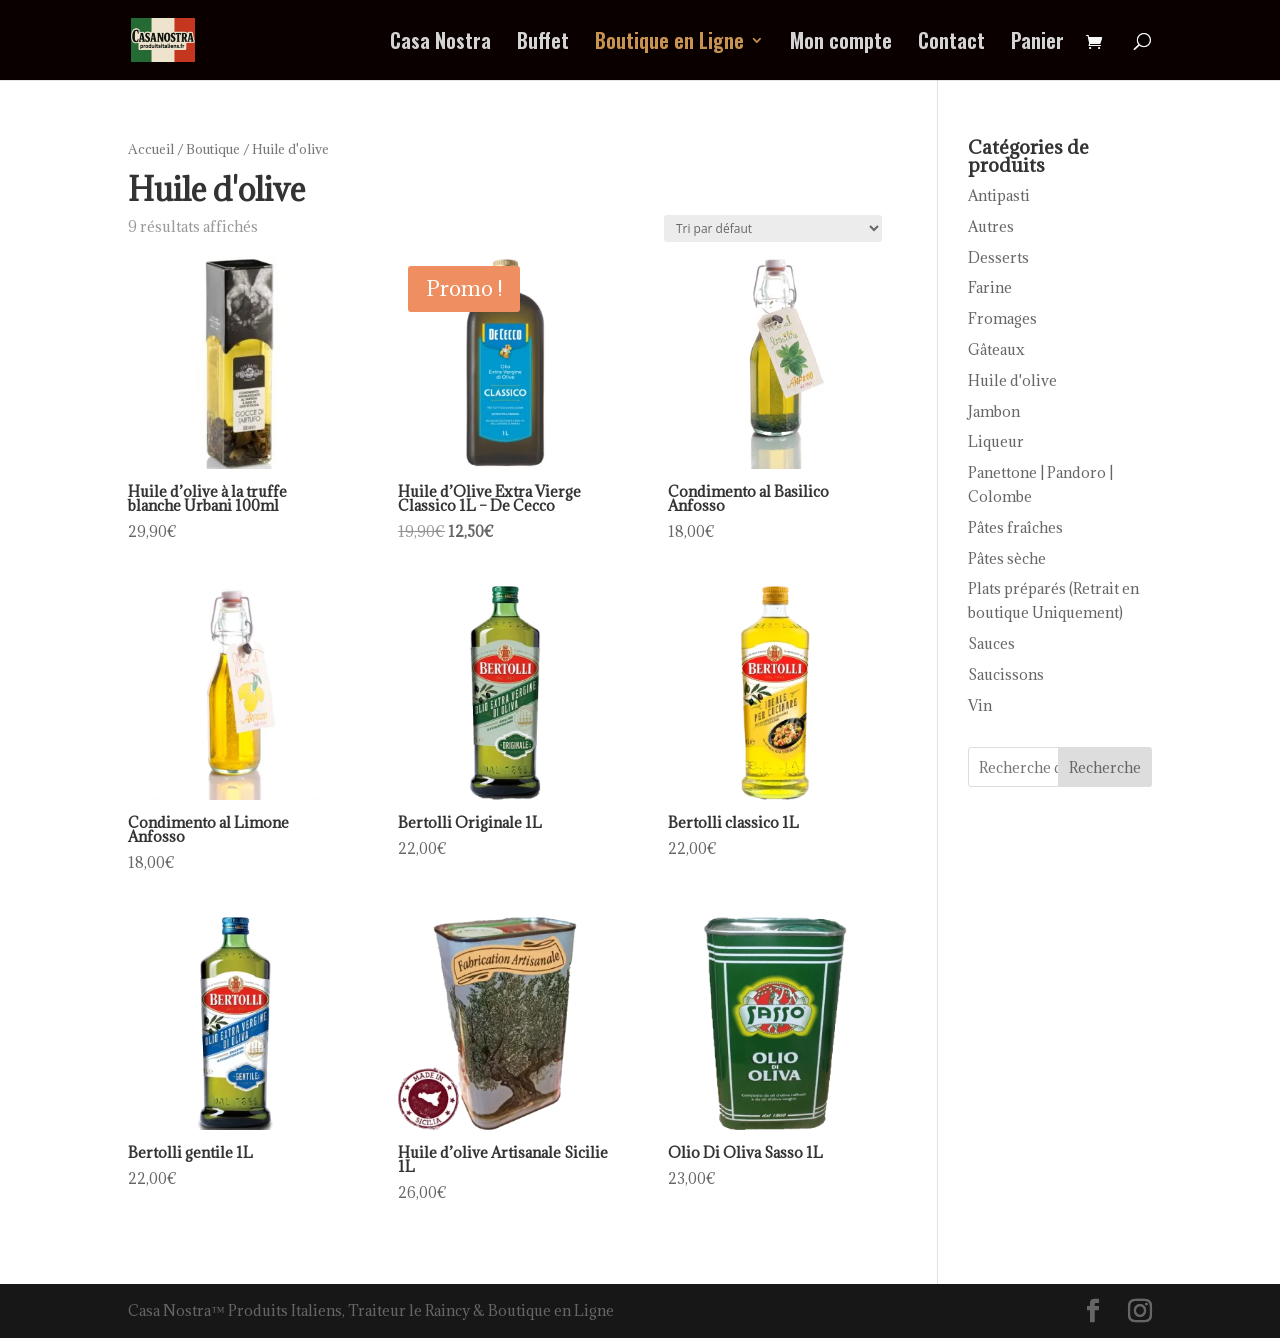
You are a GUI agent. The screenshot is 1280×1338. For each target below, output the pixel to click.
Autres (991, 226)
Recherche (1105, 767)
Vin (980, 705)
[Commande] (773, 228)
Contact (951, 44)
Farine (990, 287)
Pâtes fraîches (1015, 527)
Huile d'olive (1012, 380)
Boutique (213, 149)
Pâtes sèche (1007, 558)
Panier (1037, 44)
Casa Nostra (440, 44)
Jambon (994, 411)
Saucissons (1006, 674)
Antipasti (999, 195)
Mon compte (841, 44)
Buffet (543, 44)
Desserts (998, 257)
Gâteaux (996, 349)
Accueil (151, 149)
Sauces (991, 643)
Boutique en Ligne (669, 44)
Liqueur (996, 441)
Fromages (1002, 318)
